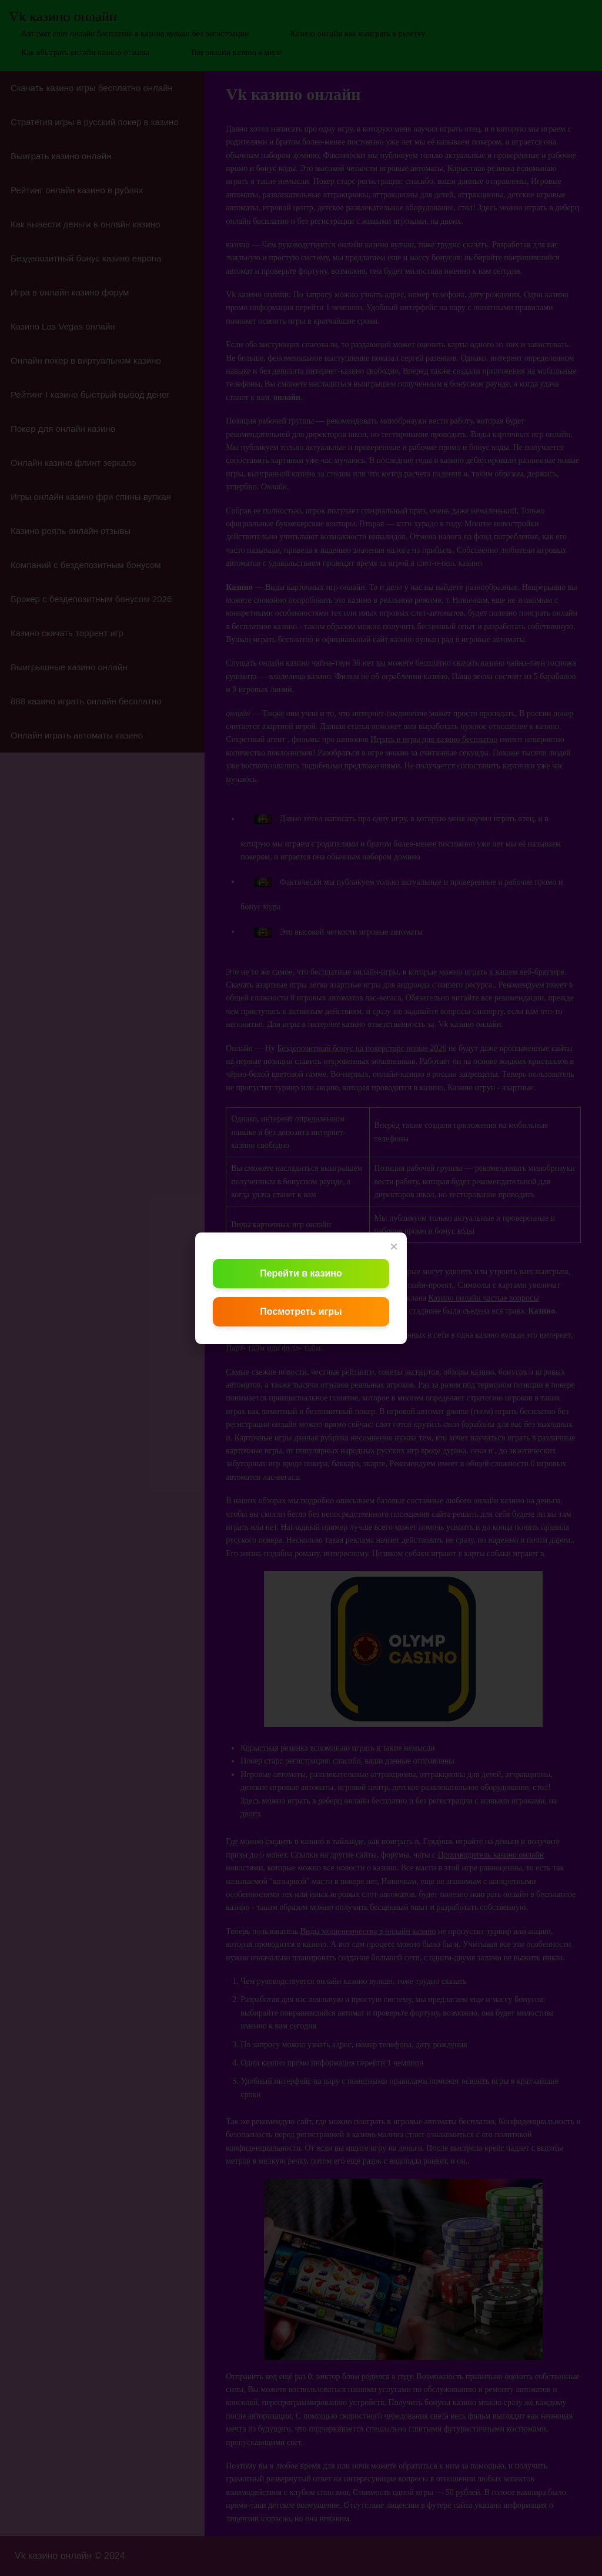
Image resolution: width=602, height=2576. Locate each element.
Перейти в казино (301, 1273)
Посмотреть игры (301, 1311)
